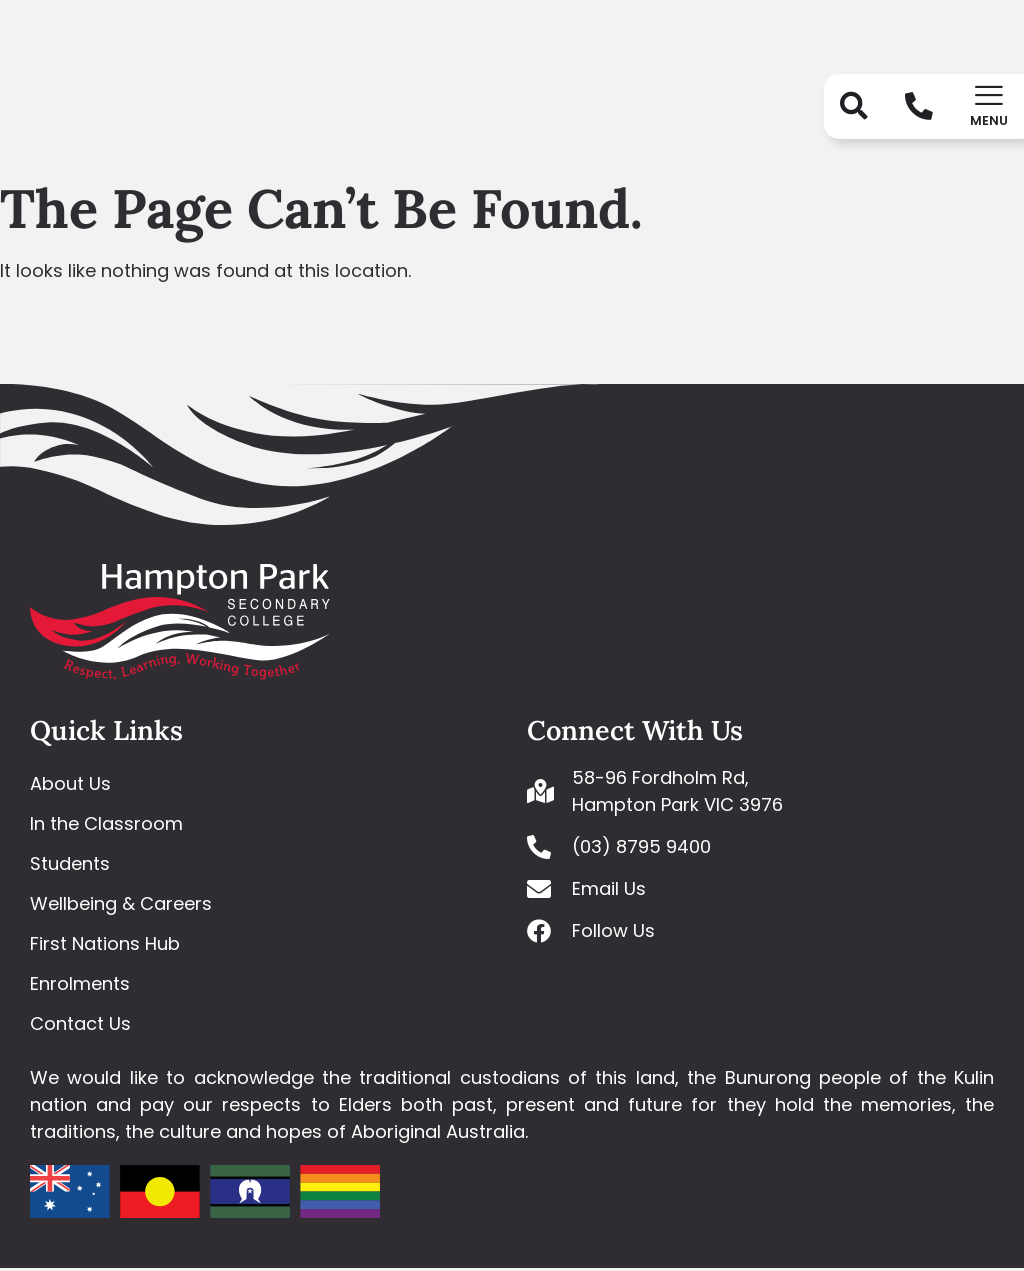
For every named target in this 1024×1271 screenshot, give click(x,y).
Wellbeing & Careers (121, 906)
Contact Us (80, 1026)
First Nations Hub (105, 946)
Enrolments (80, 986)
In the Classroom (106, 826)
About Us (70, 786)
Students (70, 866)
